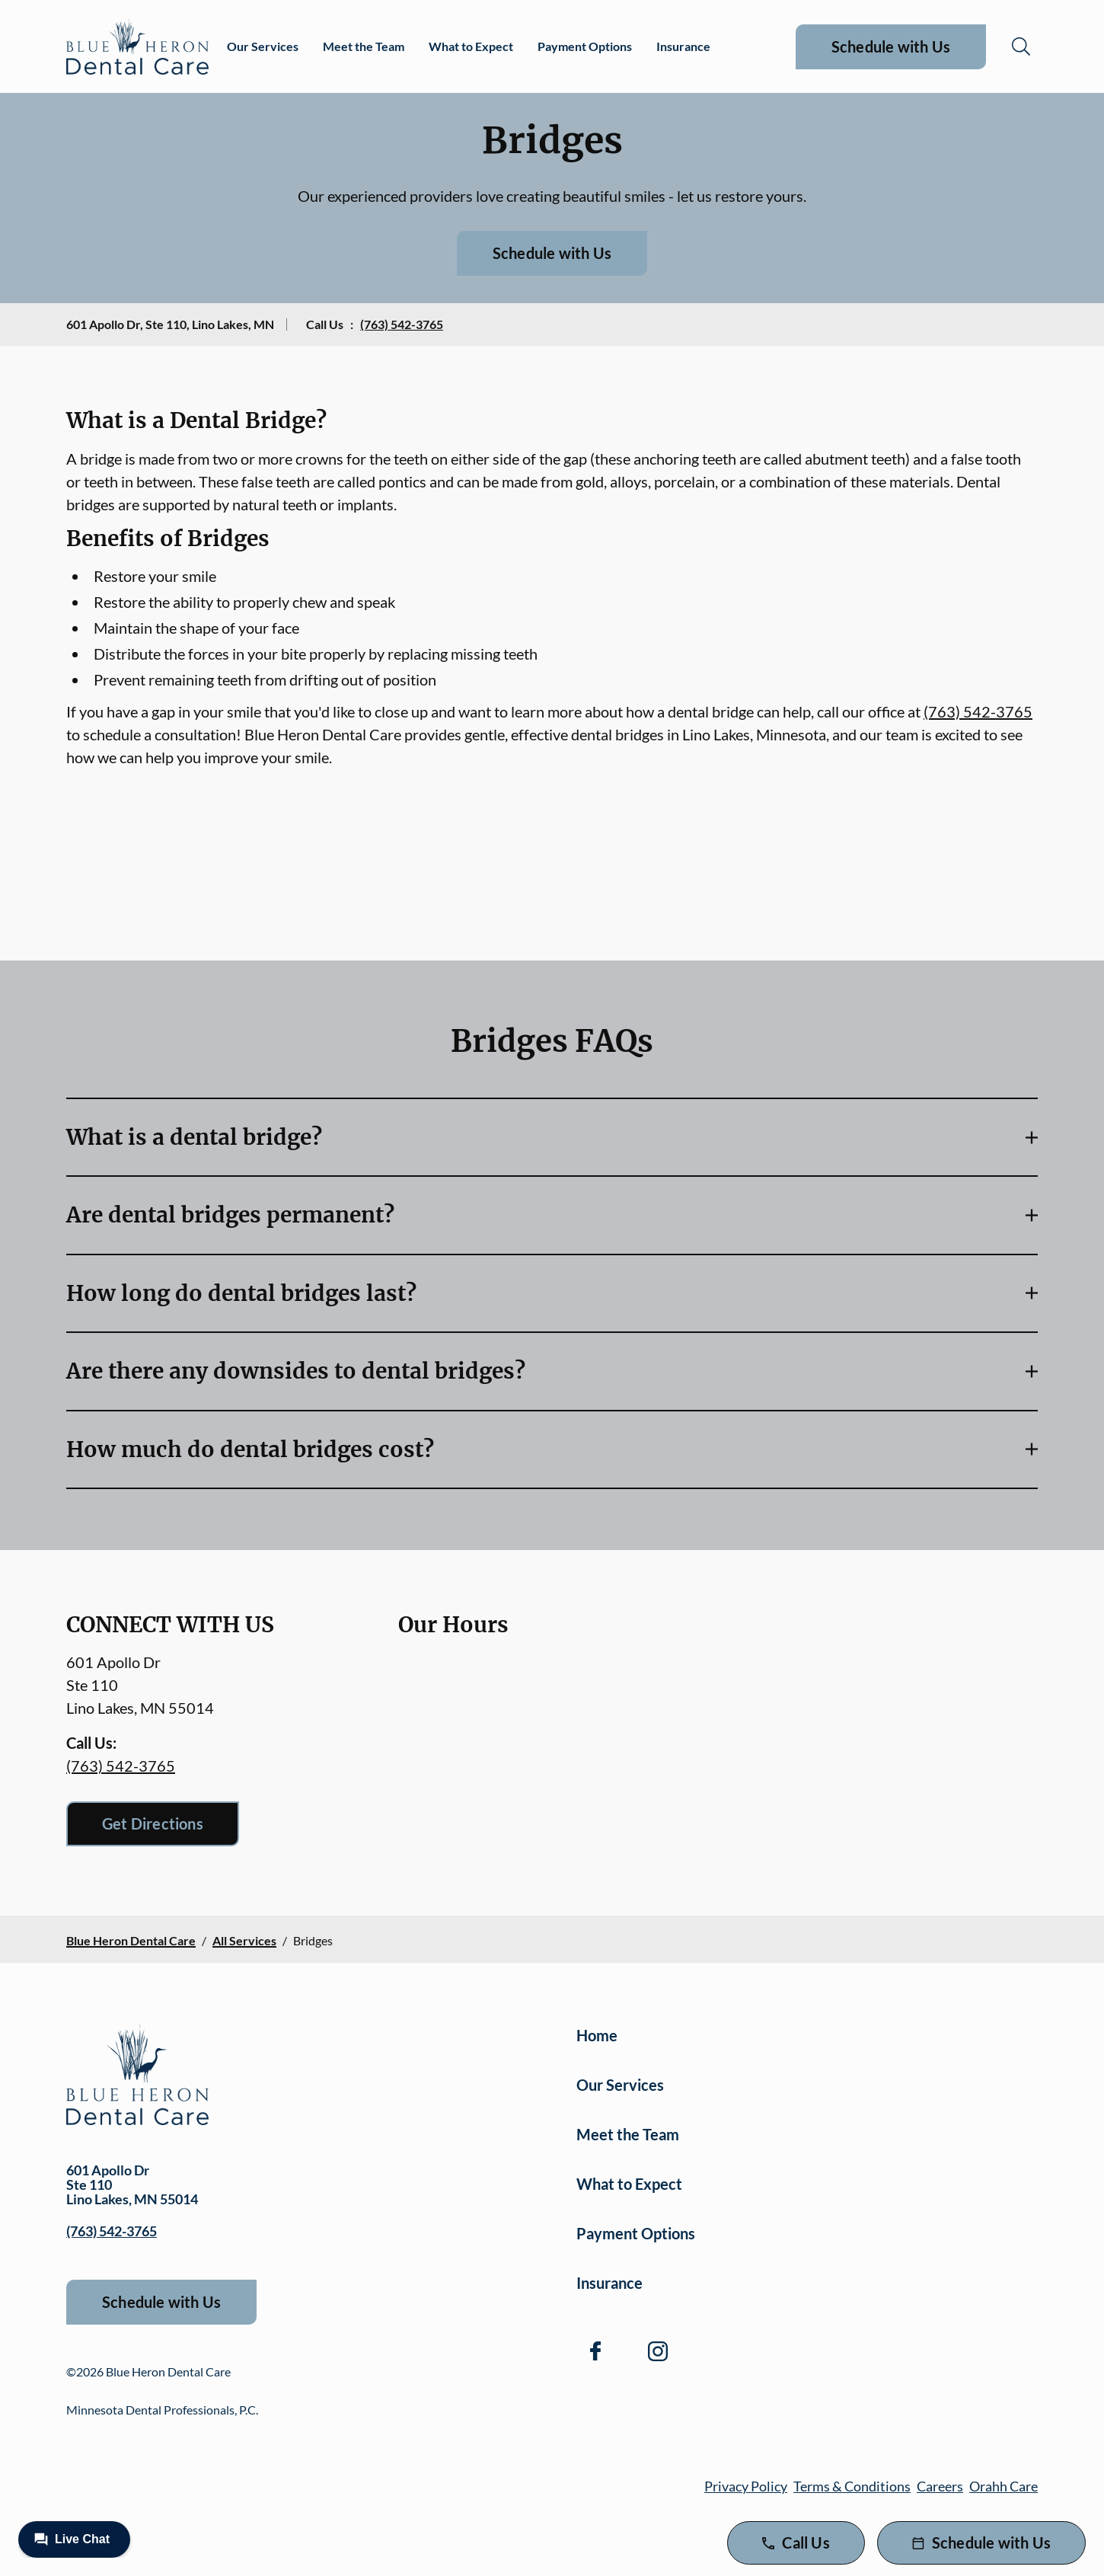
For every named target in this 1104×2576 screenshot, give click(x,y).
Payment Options (585, 46)
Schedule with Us (890, 46)
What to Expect (471, 46)
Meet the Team (363, 46)
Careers (940, 2486)
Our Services (262, 46)
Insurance (683, 46)
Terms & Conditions (852, 2486)
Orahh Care (1003, 2486)
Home (596, 2035)
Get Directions (152, 1823)
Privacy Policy (745, 2486)
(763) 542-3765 (401, 324)
